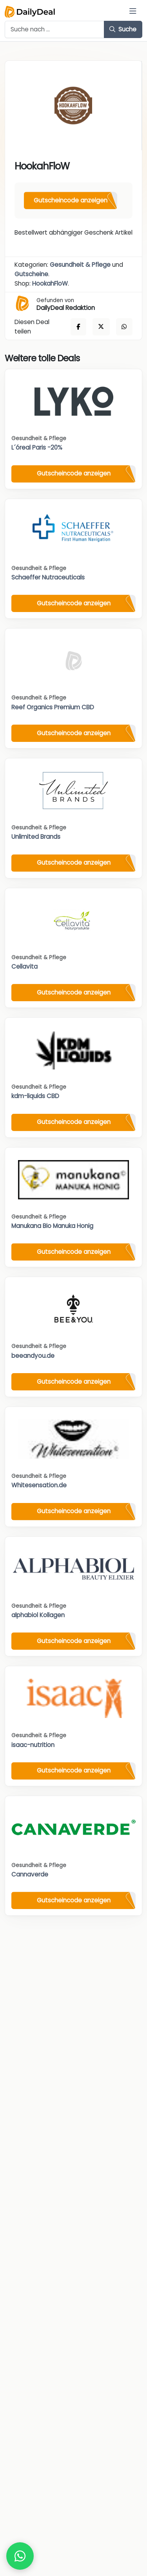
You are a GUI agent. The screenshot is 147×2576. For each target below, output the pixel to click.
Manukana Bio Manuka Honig (52, 1226)
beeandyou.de (32, 1356)
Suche (122, 29)
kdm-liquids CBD (35, 1096)
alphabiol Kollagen (38, 1615)
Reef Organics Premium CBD (52, 707)
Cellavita (24, 966)
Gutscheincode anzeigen (70, 200)
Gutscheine (31, 274)
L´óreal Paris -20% (36, 447)
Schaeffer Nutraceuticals (48, 577)
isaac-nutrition (32, 1745)
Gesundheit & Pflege (80, 265)
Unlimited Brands (35, 837)
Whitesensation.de (39, 1485)
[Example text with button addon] (54, 29)
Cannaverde (29, 1874)
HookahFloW (50, 283)
